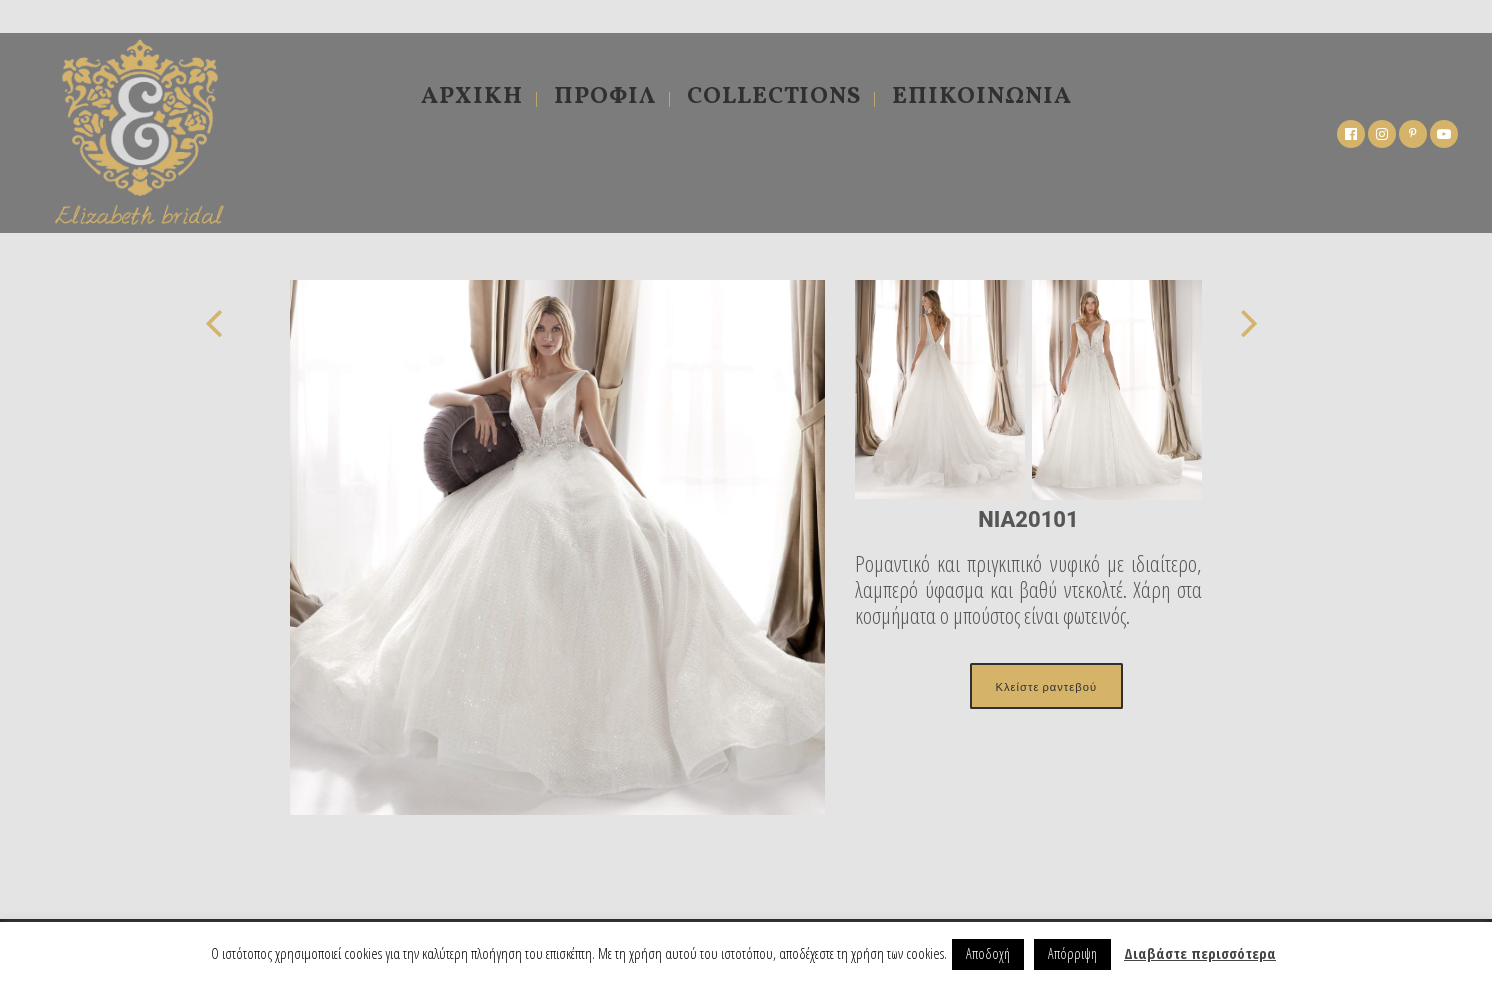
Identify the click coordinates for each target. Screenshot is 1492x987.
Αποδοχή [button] (988, 953)
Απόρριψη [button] (1072, 953)
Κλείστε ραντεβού (1046, 686)
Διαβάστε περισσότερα (1200, 953)
